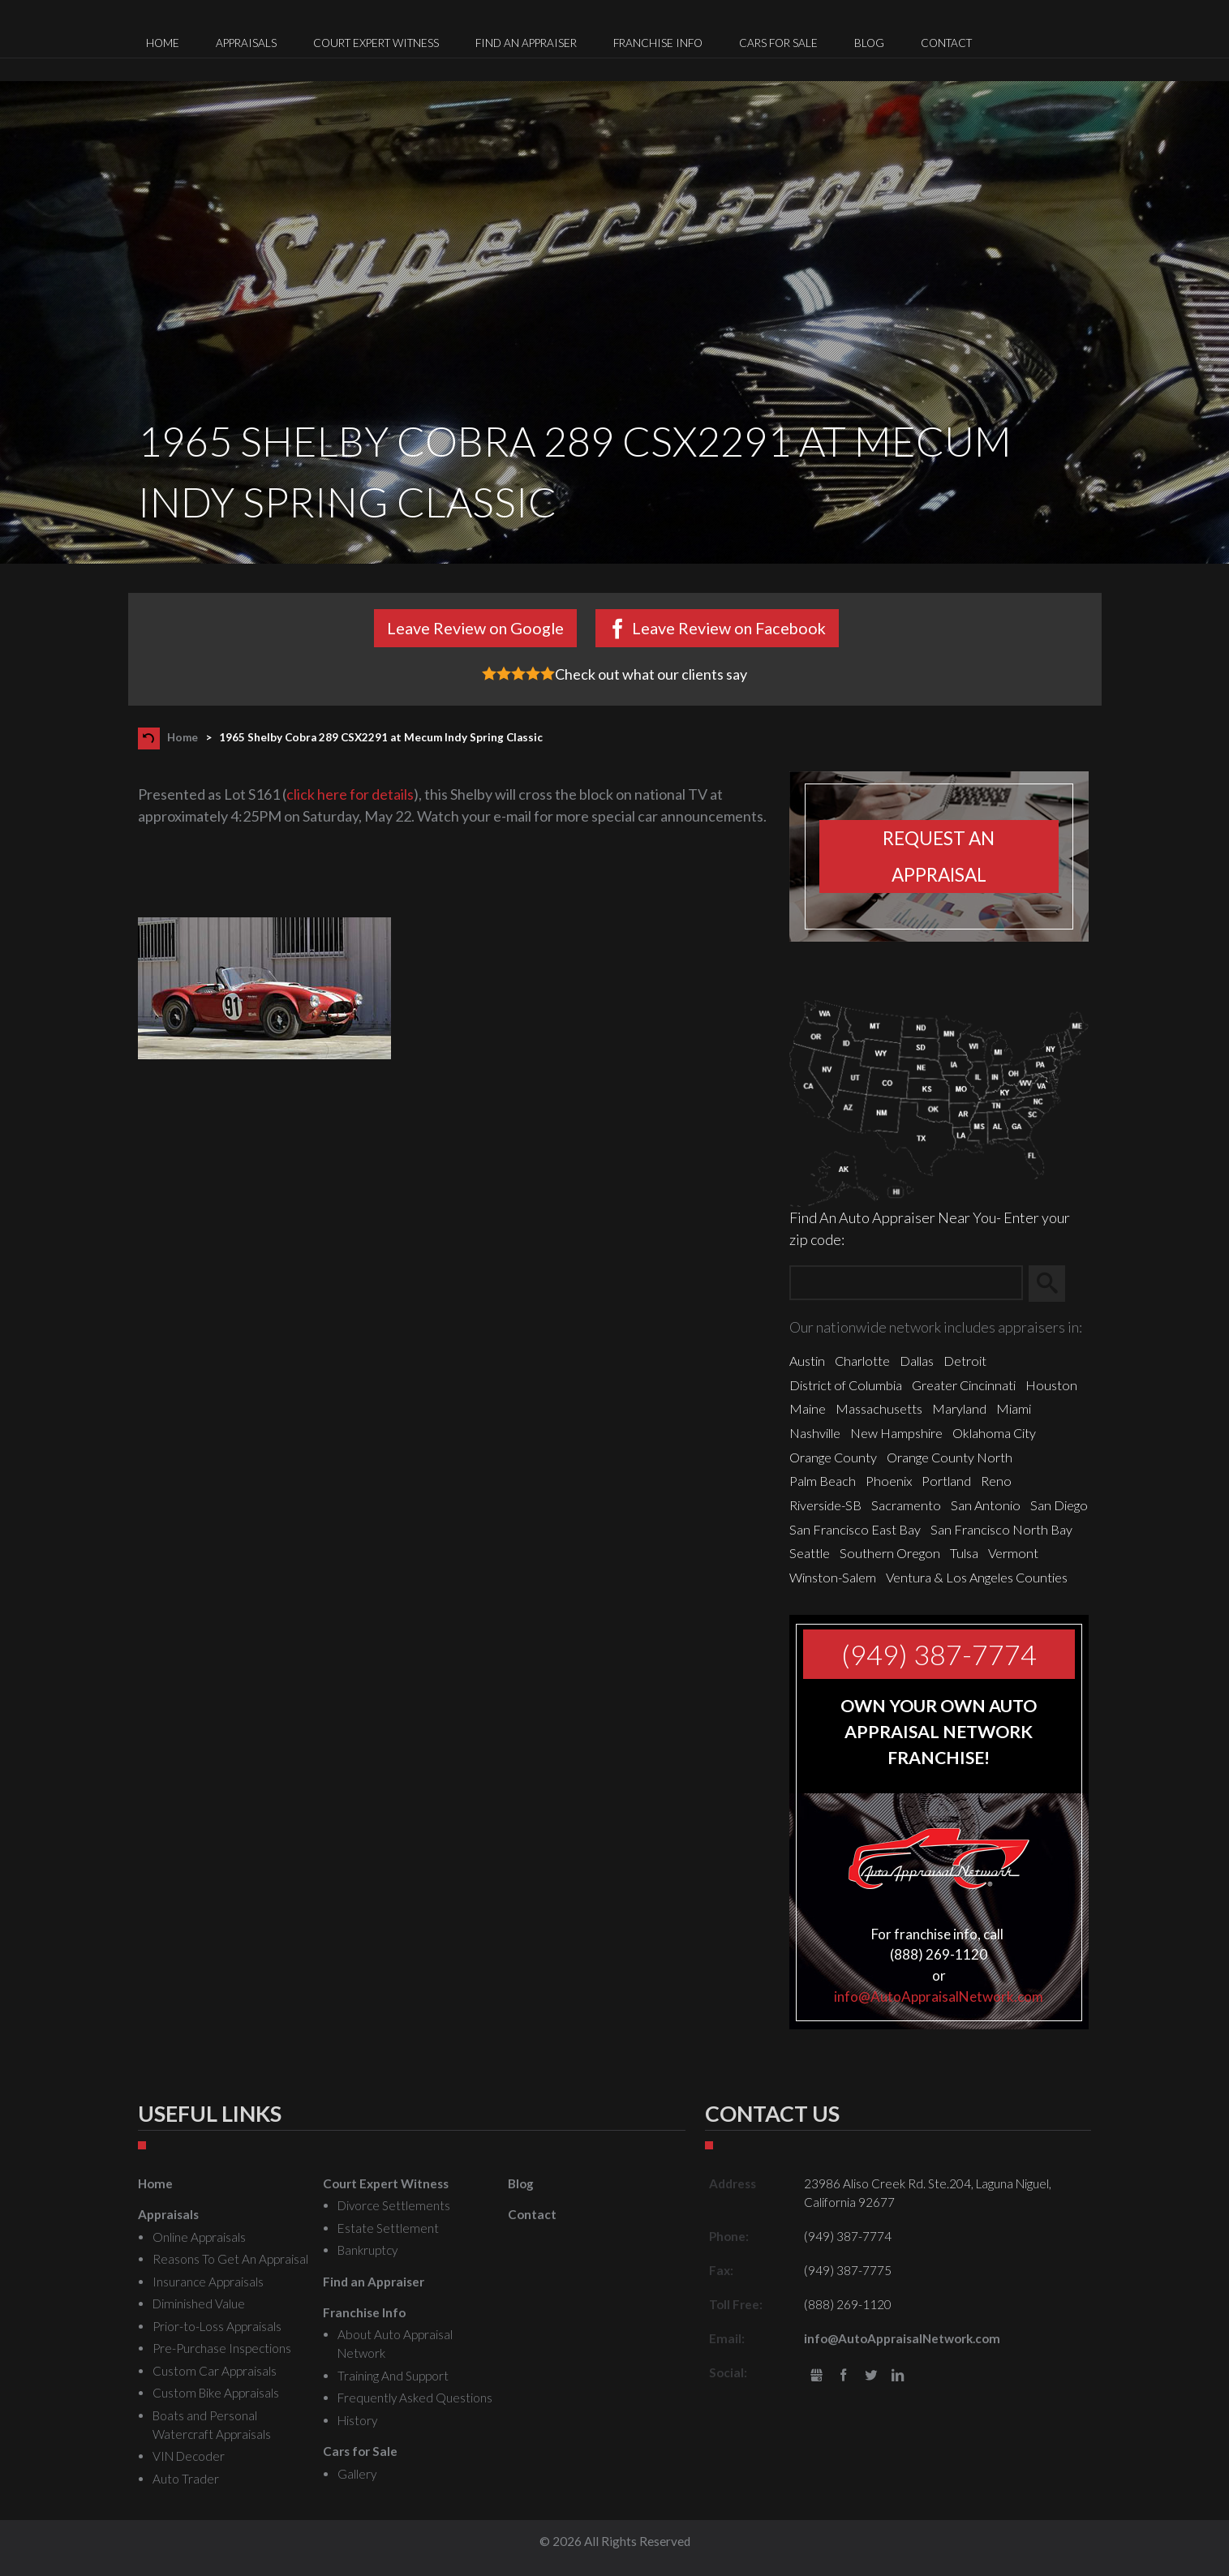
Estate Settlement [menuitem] (388, 2228)
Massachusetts (879, 1408)
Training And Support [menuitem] (393, 2375)
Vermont (1013, 1553)
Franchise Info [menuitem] (658, 42)
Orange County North (949, 1457)
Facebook (843, 2376)
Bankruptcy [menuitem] (367, 2250)
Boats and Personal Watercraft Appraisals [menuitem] (212, 2424)
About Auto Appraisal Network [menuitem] (395, 2343)
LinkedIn (898, 2376)
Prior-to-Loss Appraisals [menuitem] (217, 2326)
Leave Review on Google (475, 628)
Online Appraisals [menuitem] (199, 2237)
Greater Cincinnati (964, 1385)
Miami (1013, 1408)
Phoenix (889, 1480)
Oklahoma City (994, 1432)
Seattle (809, 1553)
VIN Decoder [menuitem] (189, 2456)
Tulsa (964, 1553)
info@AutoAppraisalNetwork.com (938, 1996)
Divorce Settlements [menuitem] (393, 2205)
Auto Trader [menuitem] (186, 2478)
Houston (1051, 1385)
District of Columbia (845, 1385)
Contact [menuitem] (946, 42)
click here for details (350, 794)
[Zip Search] (905, 1283)
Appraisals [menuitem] (246, 42)
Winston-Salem (832, 1577)
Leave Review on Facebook (729, 628)
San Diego (1059, 1505)
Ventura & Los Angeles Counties (977, 1577)
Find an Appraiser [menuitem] (526, 42)
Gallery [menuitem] (356, 2474)
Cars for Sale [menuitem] (778, 42)
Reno (996, 1480)
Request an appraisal (939, 856)
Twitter (870, 2376)
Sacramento (906, 1505)
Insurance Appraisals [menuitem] (208, 2281)
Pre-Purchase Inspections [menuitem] (222, 2348)
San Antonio (986, 1505)
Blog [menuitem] (869, 42)
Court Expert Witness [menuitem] (376, 42)
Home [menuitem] (162, 42)
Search (1054, 1283)
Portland (946, 1480)
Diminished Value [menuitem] (199, 2303)
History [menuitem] (357, 2420)
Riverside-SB (825, 1505)
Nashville (814, 1432)
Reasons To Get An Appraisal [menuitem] (230, 2259)
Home (182, 737)
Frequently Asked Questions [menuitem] (414, 2397)
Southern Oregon (890, 1553)
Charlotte (862, 1360)
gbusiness (816, 2376)
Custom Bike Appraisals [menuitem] (216, 2392)
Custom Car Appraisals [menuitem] (215, 2370)
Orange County (833, 1457)
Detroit (964, 1360)
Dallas (917, 1360)
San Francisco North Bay (1001, 1529)
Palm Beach (822, 1480)
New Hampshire (896, 1432)
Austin (807, 1360)
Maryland (959, 1408)
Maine (807, 1408)
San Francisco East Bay (855, 1529)
